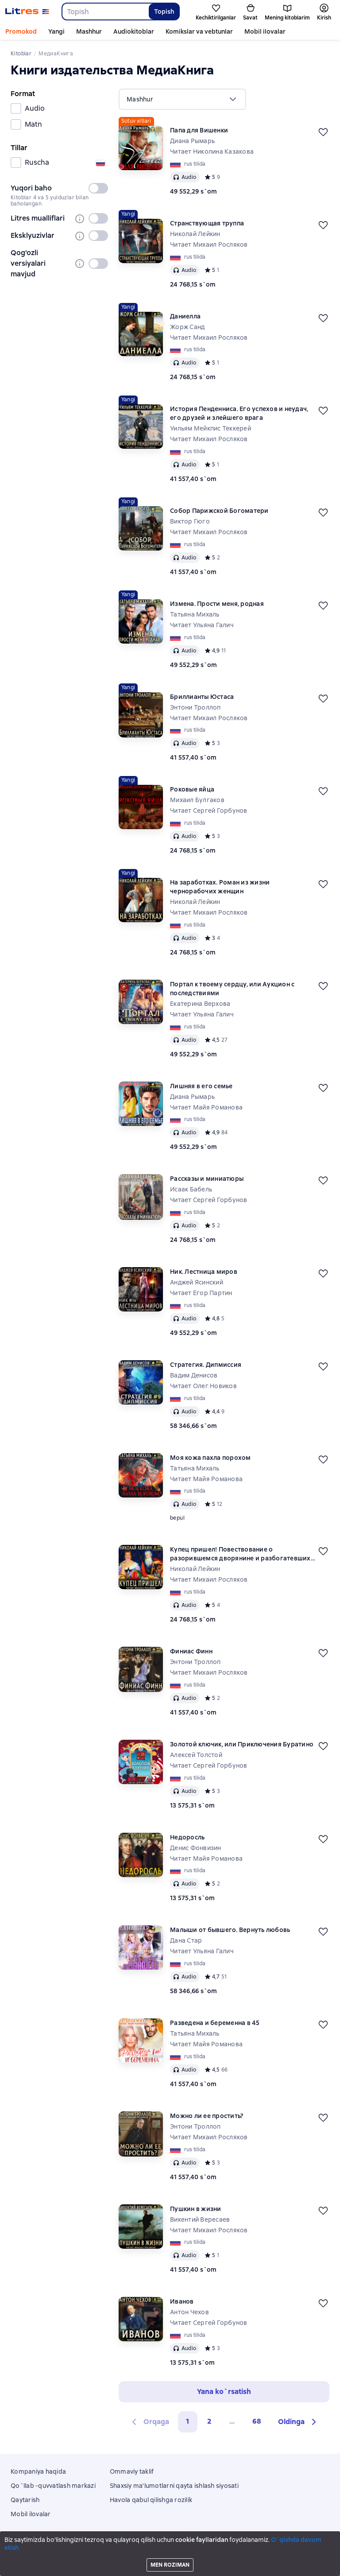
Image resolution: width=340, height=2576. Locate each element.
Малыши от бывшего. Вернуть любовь (230, 1930)
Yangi (56, 31)
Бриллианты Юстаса (202, 697)
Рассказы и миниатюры (206, 1179)
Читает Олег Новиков (203, 1386)
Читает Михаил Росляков (209, 244)
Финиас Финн (191, 1651)
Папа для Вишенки (199, 130)
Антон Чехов (189, 2312)
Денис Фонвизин (195, 1848)
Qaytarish (25, 2500)
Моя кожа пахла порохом (210, 1458)
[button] (298, 2421)
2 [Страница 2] (209, 2421)
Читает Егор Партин (201, 1293)
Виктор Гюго (190, 521)
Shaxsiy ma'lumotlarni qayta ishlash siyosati (174, 2486)
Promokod (21, 31)
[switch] (98, 188)
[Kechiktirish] (323, 132)
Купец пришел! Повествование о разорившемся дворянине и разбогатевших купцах (240, 1554)
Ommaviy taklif (132, 2471)
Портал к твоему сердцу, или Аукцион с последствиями (232, 988)
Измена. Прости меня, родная (217, 604)
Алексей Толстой (196, 1755)
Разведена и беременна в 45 (215, 2023)
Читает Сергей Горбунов (208, 811)
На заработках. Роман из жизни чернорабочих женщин (220, 886)
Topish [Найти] (164, 12)
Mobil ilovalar (265, 31)
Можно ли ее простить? (206, 2116)
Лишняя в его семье (201, 1086)
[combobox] (104, 11)
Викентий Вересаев (200, 2219)
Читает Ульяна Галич (202, 625)
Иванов (182, 2301)
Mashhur (89, 31)
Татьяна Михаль (195, 614)
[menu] (182, 99)
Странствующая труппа (207, 223)
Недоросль (187, 1837)
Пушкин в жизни (195, 2209)
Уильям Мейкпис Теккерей (210, 428)
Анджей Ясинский (196, 1282)
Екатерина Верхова (200, 1004)
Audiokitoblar (133, 31)
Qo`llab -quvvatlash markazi (53, 2486)
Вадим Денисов (193, 1375)
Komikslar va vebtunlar (199, 31)
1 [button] (187, 2421)
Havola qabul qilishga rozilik (151, 2500)
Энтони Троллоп (195, 707)
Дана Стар (186, 1940)
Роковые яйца (192, 789)
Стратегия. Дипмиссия (205, 1365)
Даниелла (185, 316)
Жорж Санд (187, 327)
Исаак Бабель (191, 1189)
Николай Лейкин (195, 234)
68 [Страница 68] (256, 2421)
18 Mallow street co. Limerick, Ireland (170, 2552)
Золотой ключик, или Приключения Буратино (241, 1744)
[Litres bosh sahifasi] (27, 11)
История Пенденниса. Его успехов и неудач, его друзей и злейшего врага (239, 413)
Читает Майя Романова (206, 1107)
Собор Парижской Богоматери (219, 511)
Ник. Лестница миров (203, 1272)
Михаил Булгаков (197, 800)
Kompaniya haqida (38, 2471)
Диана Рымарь (192, 141)
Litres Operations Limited (170, 2544)
